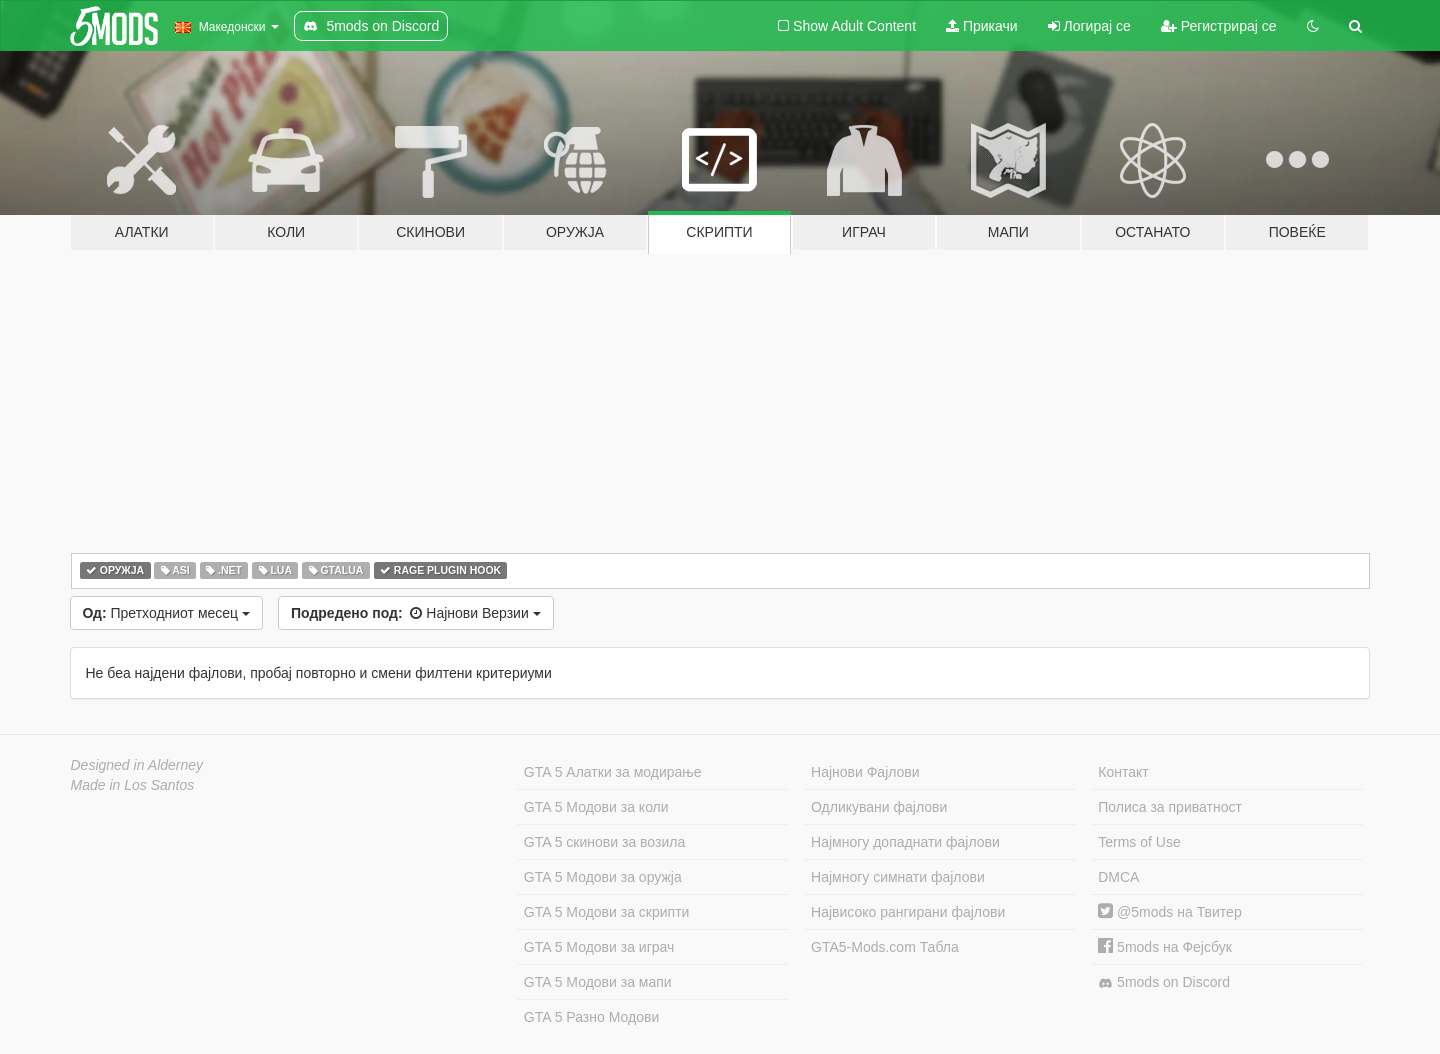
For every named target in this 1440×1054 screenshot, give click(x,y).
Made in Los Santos (133, 785)
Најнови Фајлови (865, 772)
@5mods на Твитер (1169, 912)
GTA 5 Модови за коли (596, 807)
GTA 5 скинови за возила (604, 842)
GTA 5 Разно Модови (591, 1017)
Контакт (1123, 772)
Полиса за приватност (1170, 807)
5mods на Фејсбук (1165, 947)
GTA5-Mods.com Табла (885, 947)
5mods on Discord (1164, 982)
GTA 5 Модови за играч (599, 947)
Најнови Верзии (416, 613)
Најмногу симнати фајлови (898, 877)
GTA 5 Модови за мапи (598, 982)
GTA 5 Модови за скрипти (607, 912)
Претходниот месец (167, 613)
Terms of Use (1139, 842)
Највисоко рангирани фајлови (908, 912)
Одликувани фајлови (879, 807)
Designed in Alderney (137, 765)
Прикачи (982, 26)
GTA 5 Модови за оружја (603, 877)
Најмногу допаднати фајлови (905, 842)
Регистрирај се (1219, 26)
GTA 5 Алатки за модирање (613, 772)
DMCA (1118, 877)
